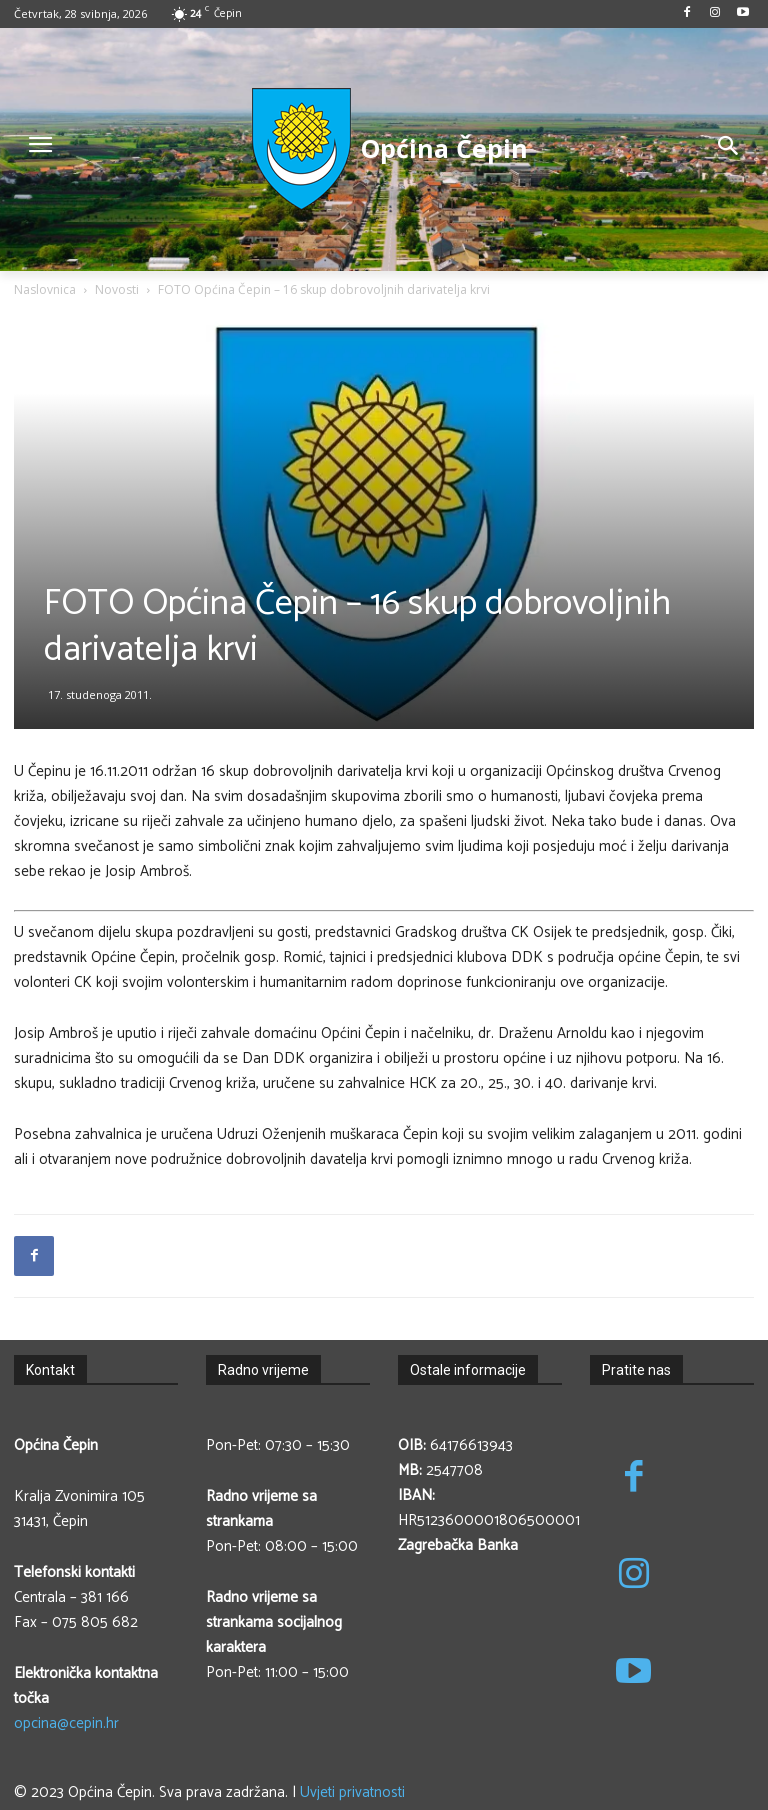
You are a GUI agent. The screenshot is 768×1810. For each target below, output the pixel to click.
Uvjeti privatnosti (352, 1792)
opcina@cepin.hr (66, 1723)
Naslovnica (45, 289)
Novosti (117, 289)
